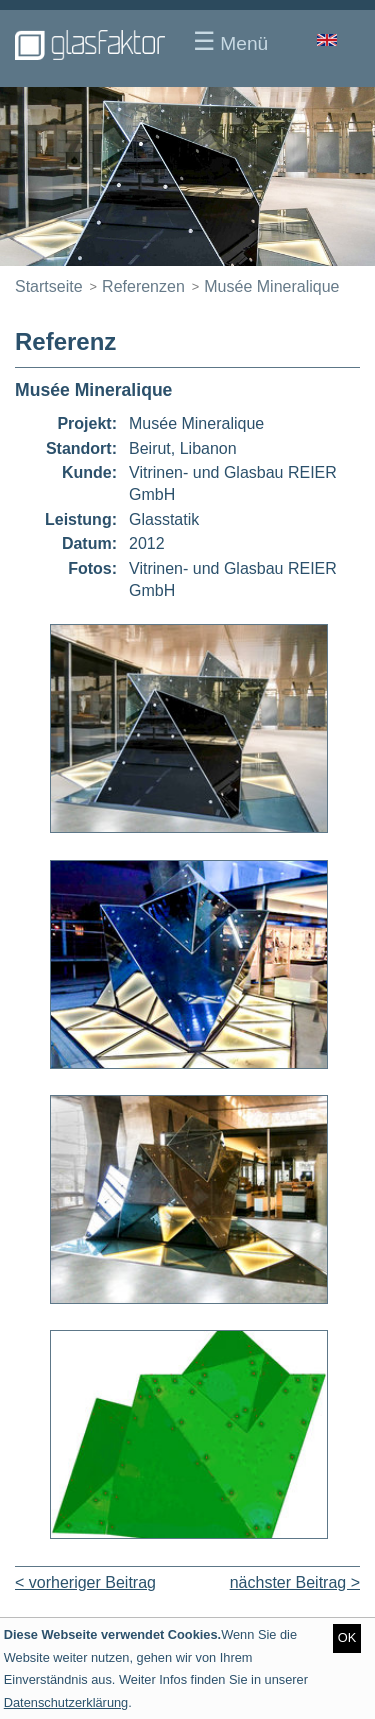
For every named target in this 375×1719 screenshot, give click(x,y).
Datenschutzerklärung (66, 1702)
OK (347, 1637)
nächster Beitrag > (295, 1582)
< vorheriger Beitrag (85, 1582)
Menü (230, 41)
